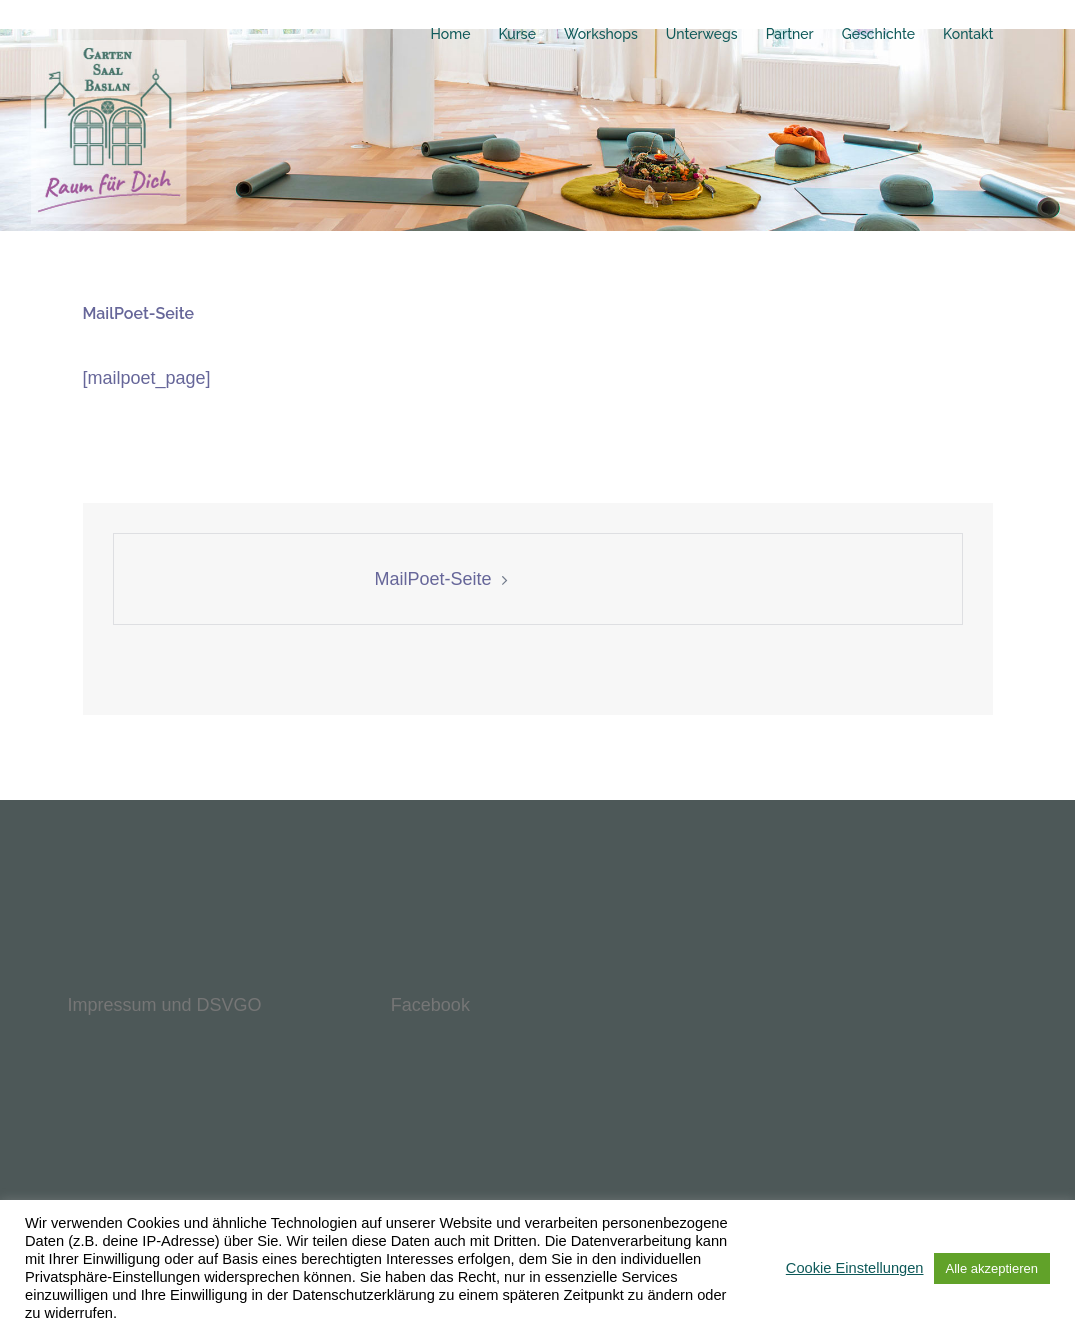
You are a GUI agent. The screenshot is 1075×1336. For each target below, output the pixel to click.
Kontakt (968, 34)
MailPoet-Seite (432, 579)
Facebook (430, 1005)
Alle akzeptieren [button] (992, 1268)
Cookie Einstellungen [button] (855, 1268)
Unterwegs (702, 34)
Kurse (516, 34)
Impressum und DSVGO (165, 1005)
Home (451, 34)
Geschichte (878, 34)
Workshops (601, 34)
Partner (790, 34)
